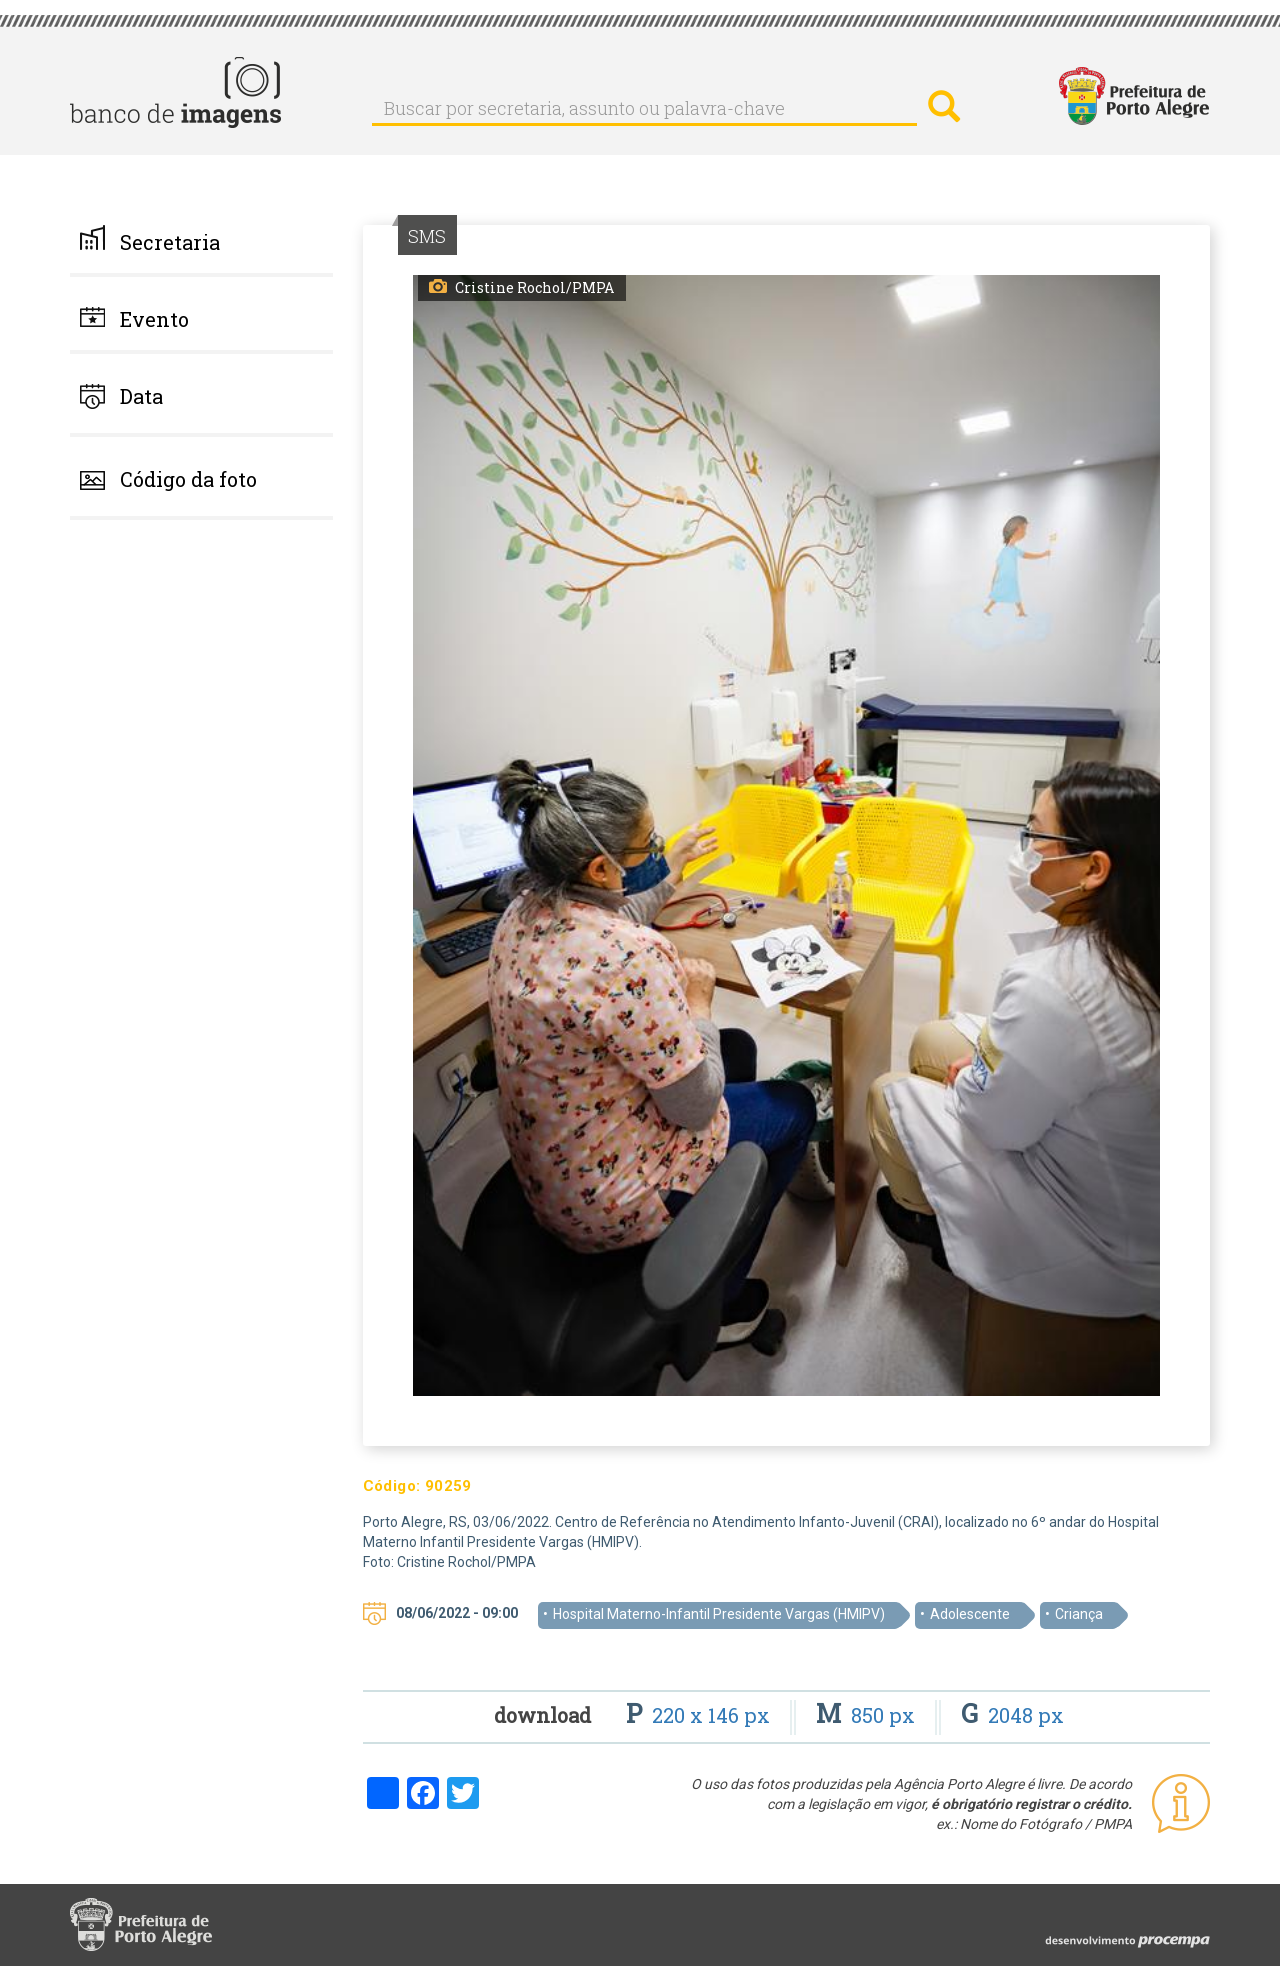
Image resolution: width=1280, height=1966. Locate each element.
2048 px (1012, 1715)
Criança (1079, 1614)
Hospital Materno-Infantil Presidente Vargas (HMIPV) (719, 1614)
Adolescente (970, 1614)
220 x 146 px (700, 1715)
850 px (868, 1715)
